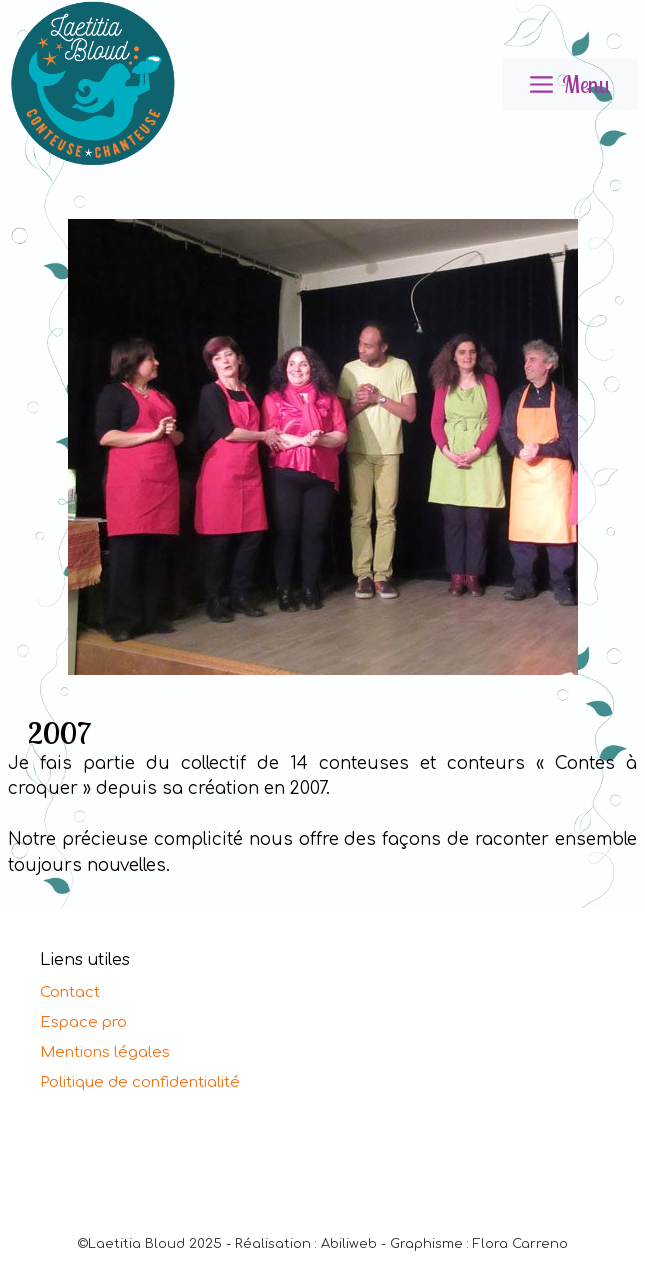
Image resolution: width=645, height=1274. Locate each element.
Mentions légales (105, 1052)
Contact (70, 992)
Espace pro (83, 1022)
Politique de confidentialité (140, 1082)
